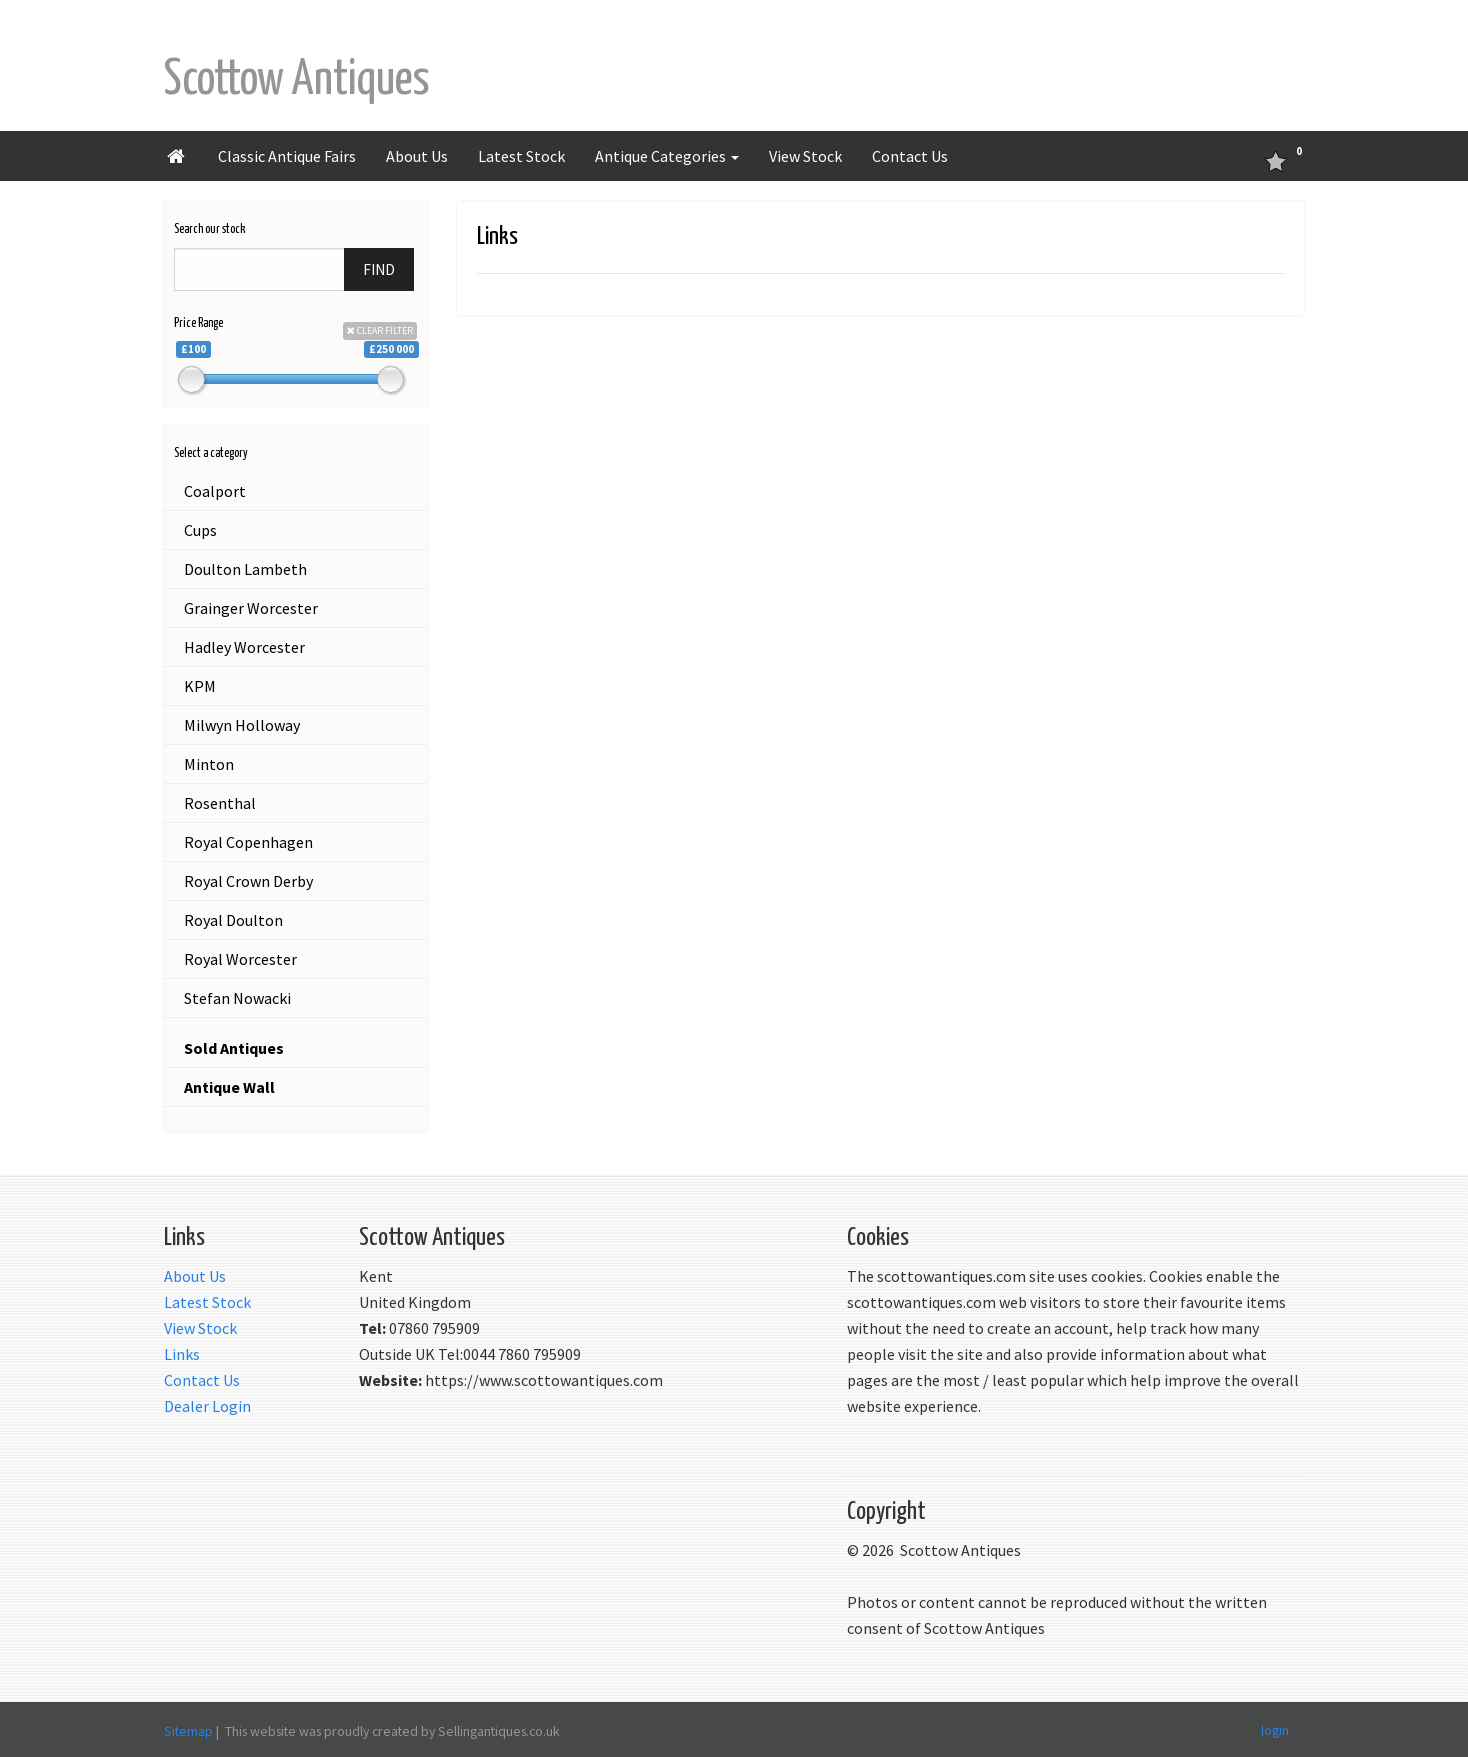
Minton (209, 764)
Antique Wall (229, 1087)
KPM (200, 686)
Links (182, 1354)
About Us (417, 156)
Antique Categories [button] (667, 156)
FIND (379, 269)
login (1275, 1729)
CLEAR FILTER (380, 330)
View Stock (805, 156)
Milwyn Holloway (242, 725)
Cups (200, 530)
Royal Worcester (240, 959)
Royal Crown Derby (248, 881)
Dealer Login (207, 1406)
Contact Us (910, 156)
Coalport (215, 491)
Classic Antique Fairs (287, 156)
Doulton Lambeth (245, 569)
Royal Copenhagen (248, 842)
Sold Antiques (234, 1048)
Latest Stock (521, 156)
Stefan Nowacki (237, 998)
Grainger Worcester (251, 608)
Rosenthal (220, 803)
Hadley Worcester (244, 647)
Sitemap (188, 1731)
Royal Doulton (233, 920)
